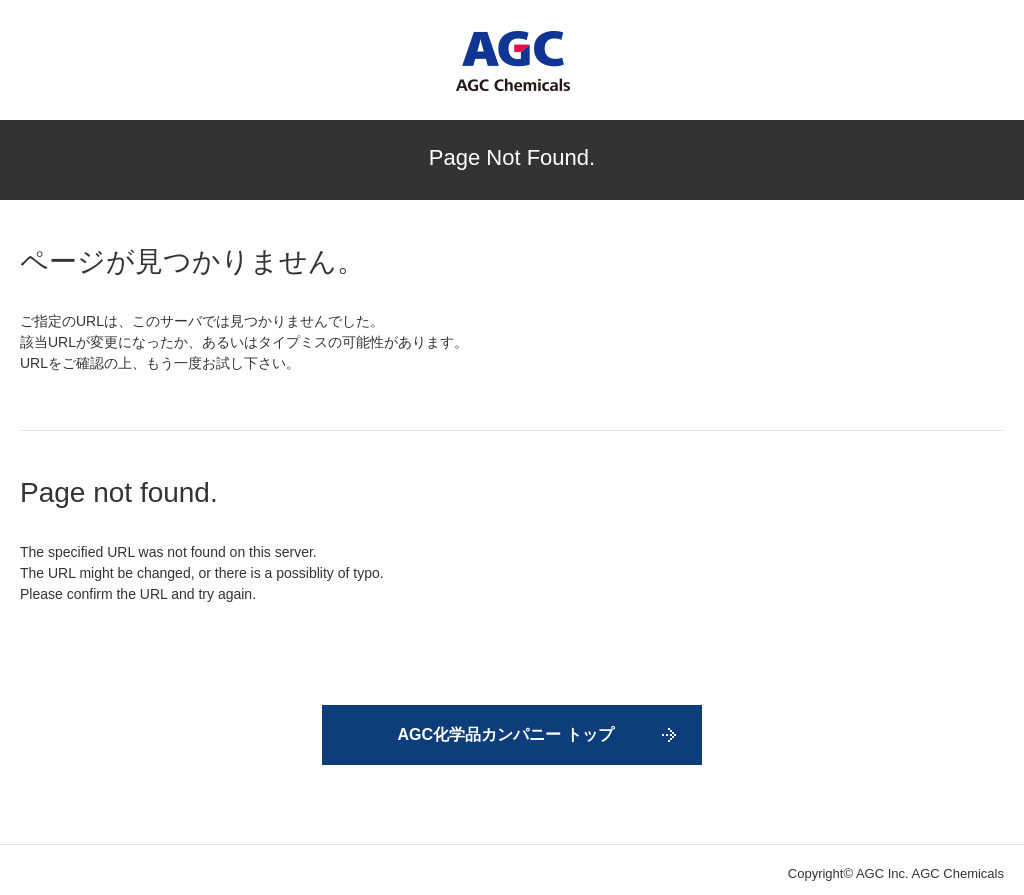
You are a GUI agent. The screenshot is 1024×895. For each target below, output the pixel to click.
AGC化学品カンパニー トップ (506, 734)
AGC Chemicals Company (512, 61)
